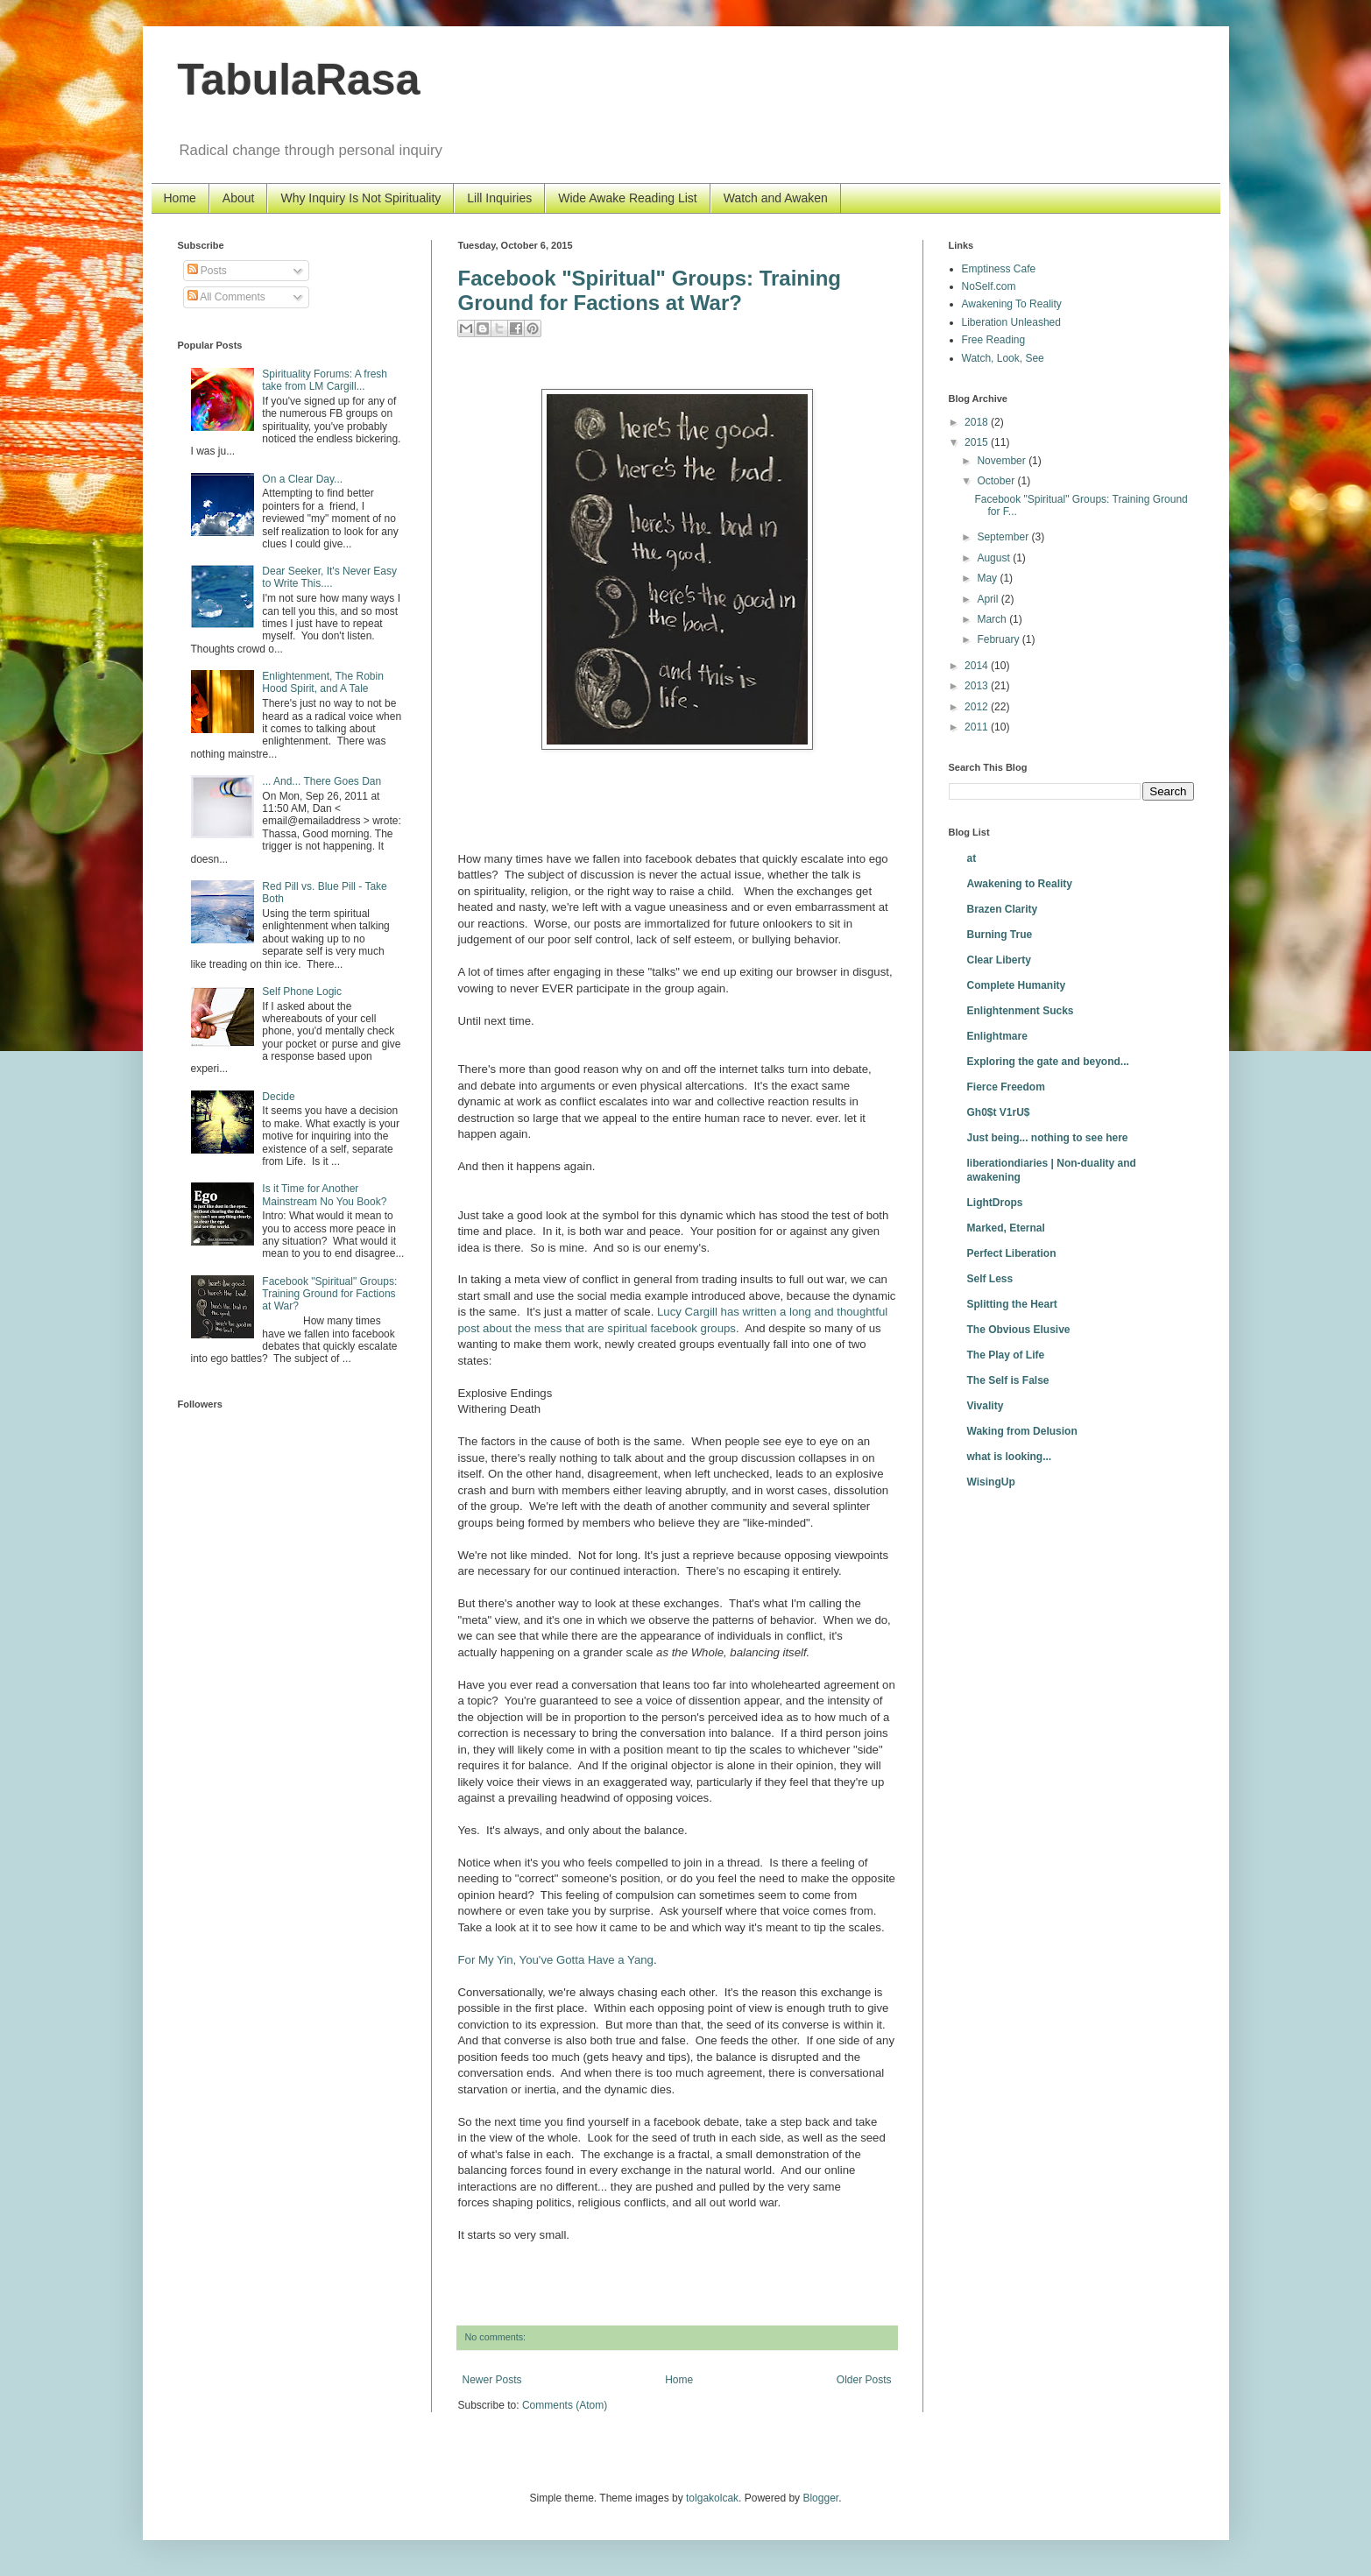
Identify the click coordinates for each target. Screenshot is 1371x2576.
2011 (978, 727)
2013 (978, 686)
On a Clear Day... (302, 479)
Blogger (820, 2498)
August (995, 558)
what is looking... (1009, 1456)
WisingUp (991, 1482)
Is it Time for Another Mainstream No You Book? (324, 1194)
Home (180, 198)
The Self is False (1008, 1380)
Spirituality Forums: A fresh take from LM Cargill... (324, 380)
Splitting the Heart (1012, 1304)
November (1002, 461)
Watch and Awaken (776, 198)
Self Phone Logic (302, 991)
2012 (978, 707)
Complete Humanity (1016, 985)
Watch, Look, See (1003, 358)
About (239, 198)
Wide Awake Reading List (627, 198)
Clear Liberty (999, 960)
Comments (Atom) (564, 2405)
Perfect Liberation (1012, 1253)
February (999, 639)
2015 (978, 442)
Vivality (985, 1406)
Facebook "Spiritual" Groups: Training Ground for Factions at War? (649, 290)
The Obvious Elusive (1019, 1329)
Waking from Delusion (1022, 1431)
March (993, 619)
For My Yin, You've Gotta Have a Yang (556, 1959)
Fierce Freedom (1006, 1087)
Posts (207, 271)
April (988, 599)
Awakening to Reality (1019, 884)
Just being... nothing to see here (1047, 1138)
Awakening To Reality (1012, 304)
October (997, 481)
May (988, 578)
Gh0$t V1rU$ (998, 1112)
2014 (978, 666)
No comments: (495, 2337)
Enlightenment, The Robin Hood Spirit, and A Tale (323, 682)
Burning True (1000, 934)
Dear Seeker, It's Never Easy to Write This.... (329, 577)
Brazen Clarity (1002, 909)
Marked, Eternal (1006, 1228)
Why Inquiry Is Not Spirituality (360, 198)
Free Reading (994, 340)
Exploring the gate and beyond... (1048, 1061)
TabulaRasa (299, 79)
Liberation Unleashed (1011, 322)
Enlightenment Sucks (1020, 1011)
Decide (278, 1096)
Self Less (990, 1279)
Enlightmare (997, 1036)
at (972, 858)
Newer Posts (492, 2380)
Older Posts (864, 2380)
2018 (978, 422)
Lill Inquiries (499, 198)
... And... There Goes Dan (321, 781)
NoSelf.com (989, 286)
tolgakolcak (712, 2498)
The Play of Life (1006, 1355)
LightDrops (995, 1202)
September (1004, 537)
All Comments (226, 297)
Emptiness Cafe (999, 269)
